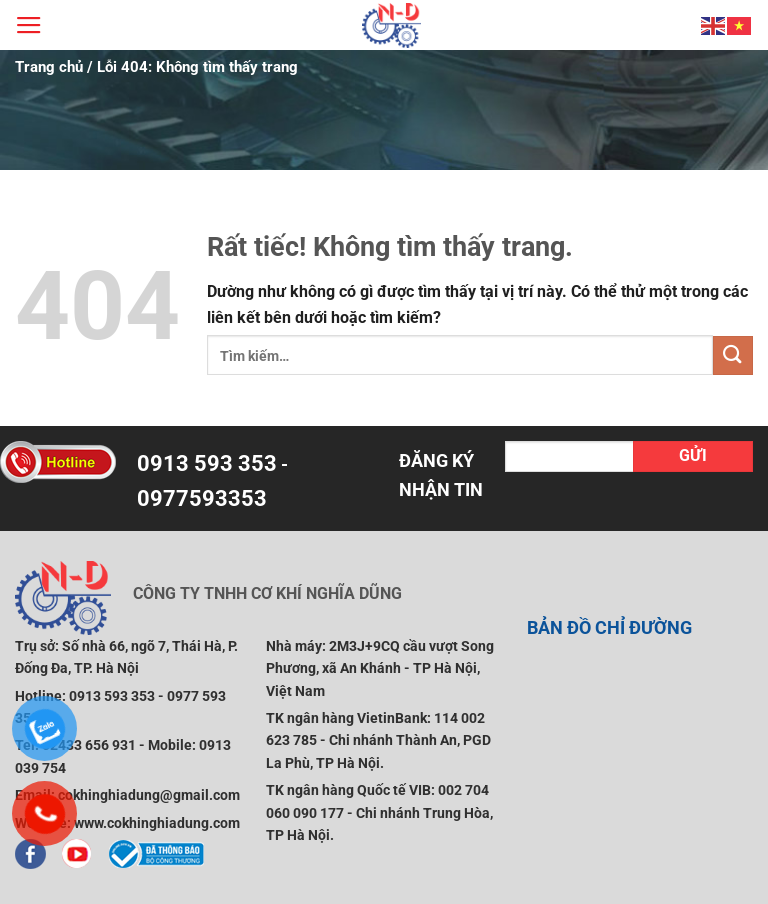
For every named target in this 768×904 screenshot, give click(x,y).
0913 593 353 (207, 463)
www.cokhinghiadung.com (157, 823)
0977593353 (202, 498)
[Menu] (29, 25)
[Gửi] (733, 355)
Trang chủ (49, 67)
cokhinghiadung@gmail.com (149, 795)
